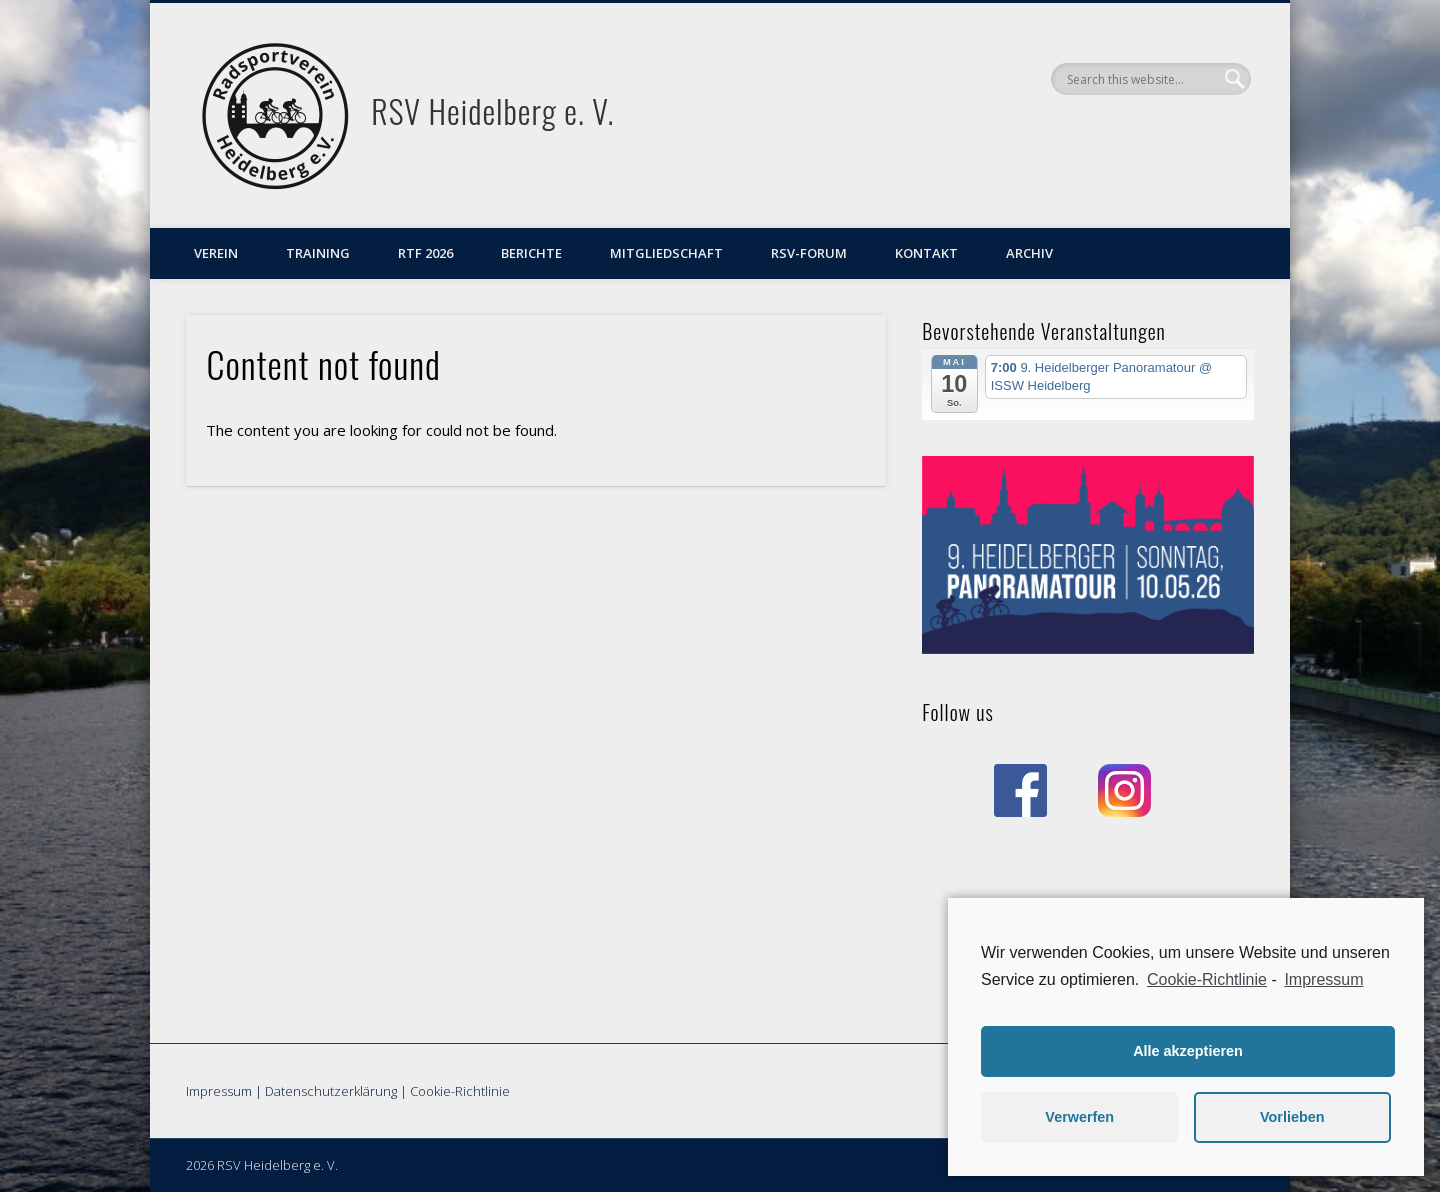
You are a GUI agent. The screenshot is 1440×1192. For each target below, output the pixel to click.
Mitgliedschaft (666, 253)
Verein (216, 253)
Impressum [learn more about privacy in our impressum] (1323, 979)
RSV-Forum (809, 253)
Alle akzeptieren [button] (1188, 1051)
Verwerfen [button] (1079, 1117)
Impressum (219, 1091)
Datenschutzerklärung (331, 1091)
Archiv (1029, 253)
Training (318, 253)
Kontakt (926, 253)
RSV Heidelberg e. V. (492, 110)
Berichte (531, 253)
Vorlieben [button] (1292, 1117)
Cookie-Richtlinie (460, 1091)
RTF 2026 (425, 253)
